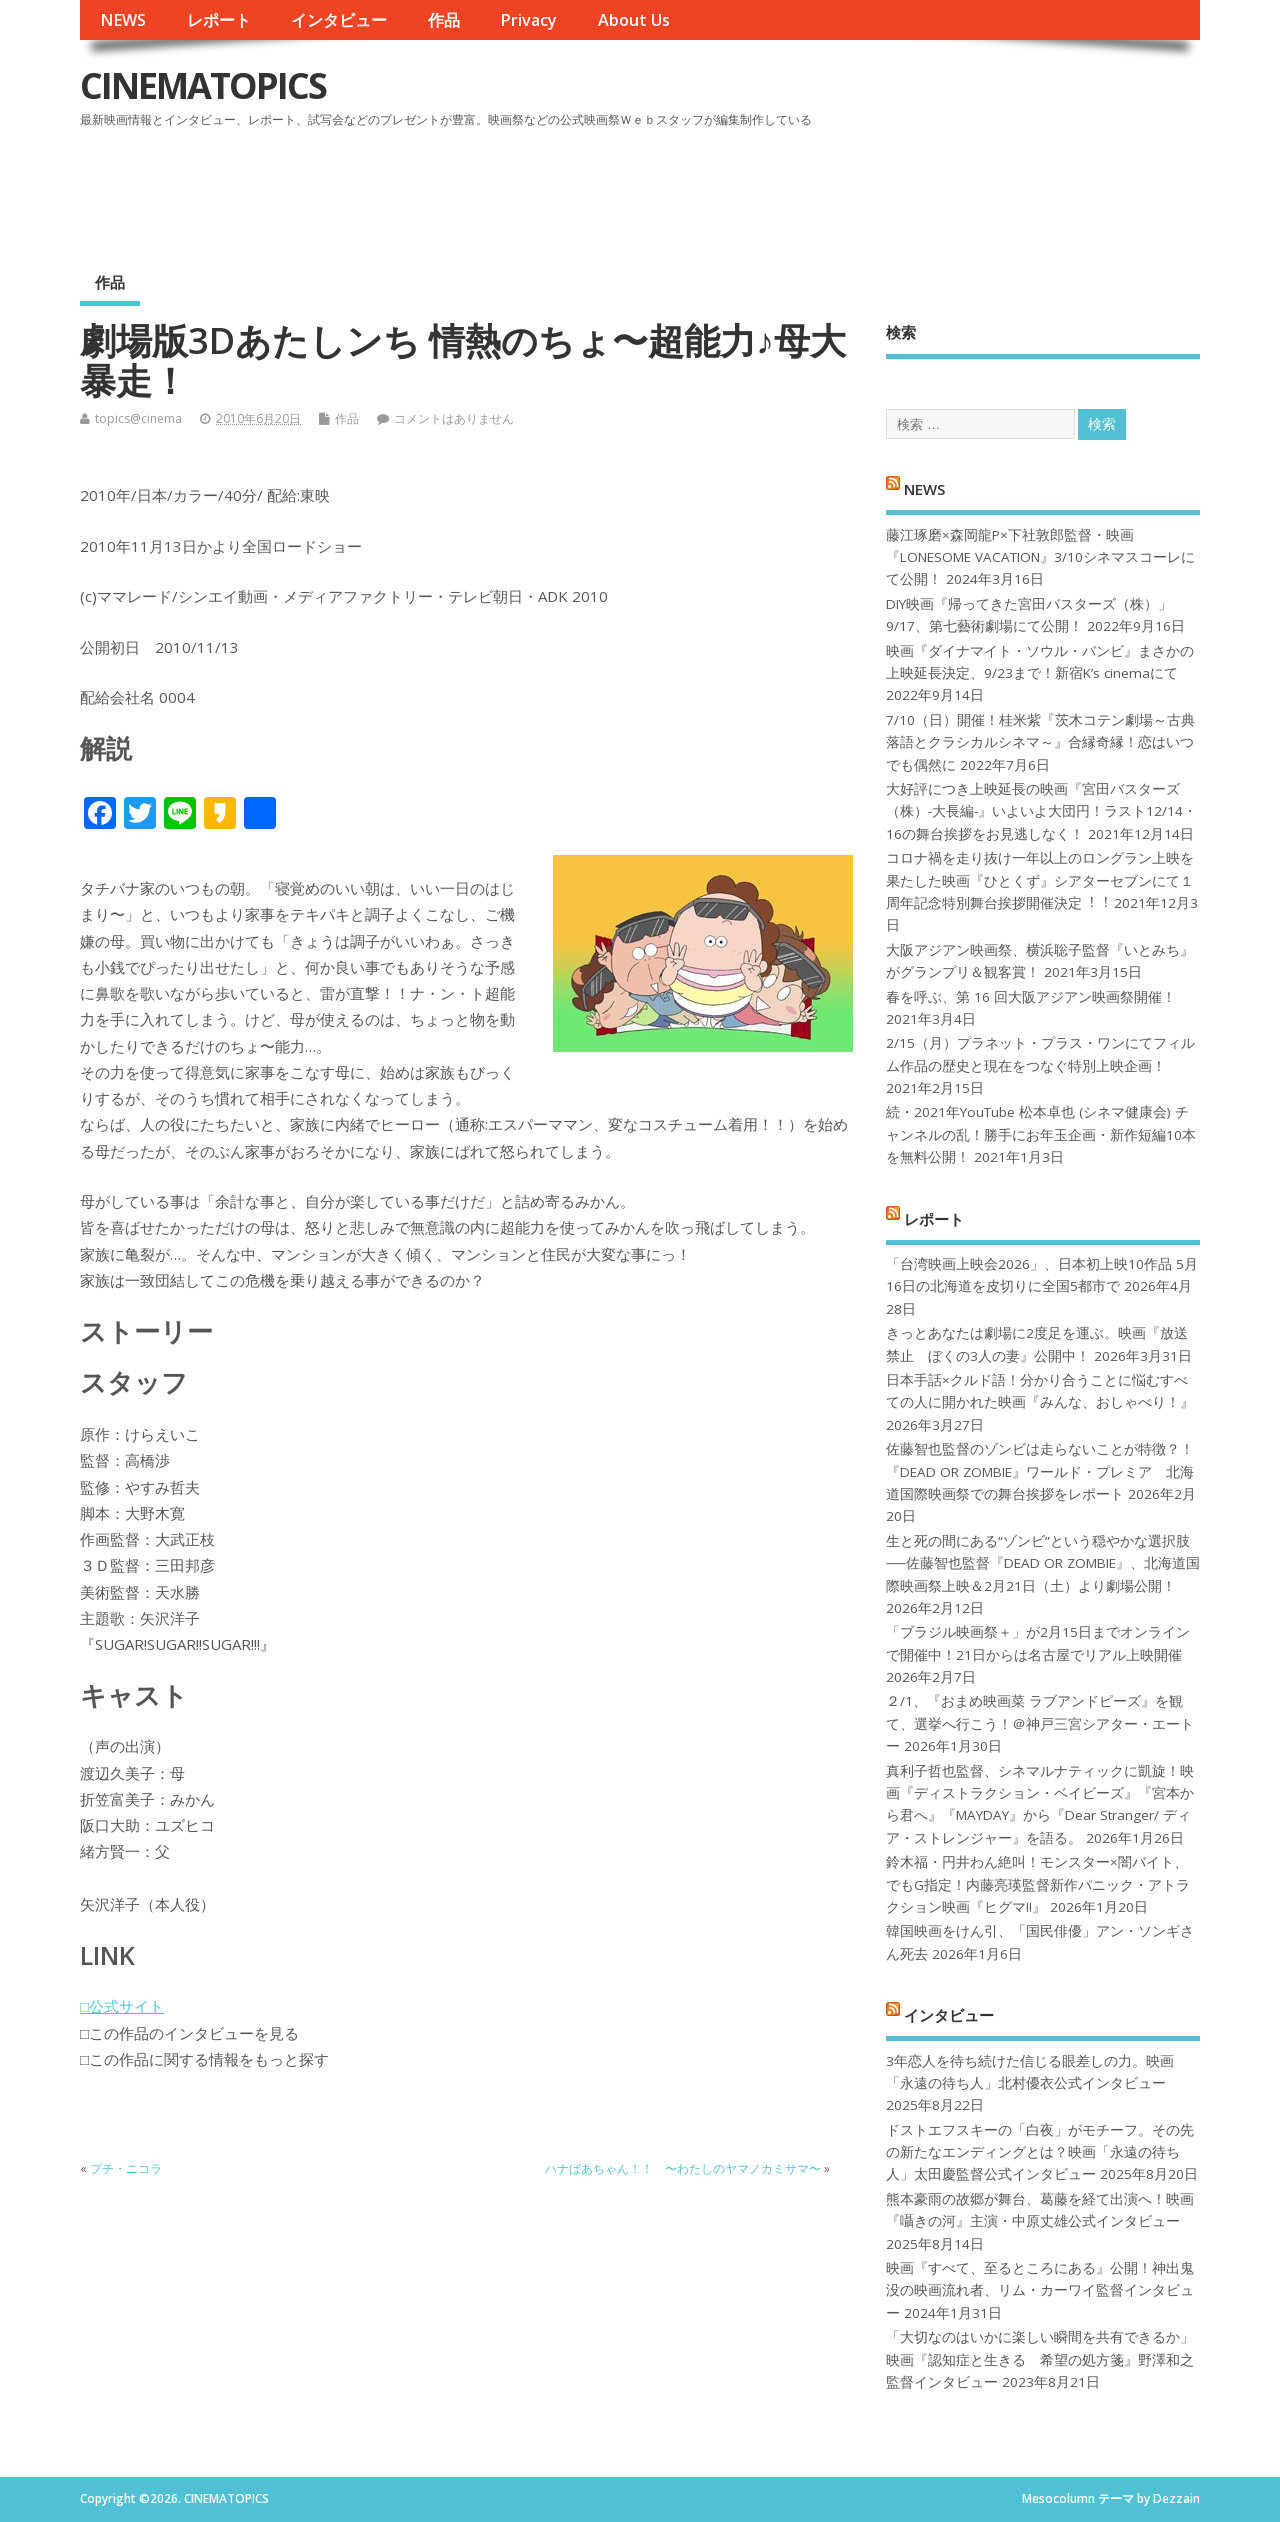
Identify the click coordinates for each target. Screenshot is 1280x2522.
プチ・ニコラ (126, 2168)
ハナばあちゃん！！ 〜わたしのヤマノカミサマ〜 (683, 2168)
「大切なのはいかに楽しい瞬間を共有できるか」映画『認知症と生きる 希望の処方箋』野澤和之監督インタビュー (1040, 2359)
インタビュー (339, 20)
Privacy (528, 20)
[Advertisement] (819, 189)
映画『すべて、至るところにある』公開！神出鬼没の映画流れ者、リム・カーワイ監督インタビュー (1040, 2290)
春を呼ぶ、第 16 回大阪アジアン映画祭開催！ (1031, 997)
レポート (219, 20)
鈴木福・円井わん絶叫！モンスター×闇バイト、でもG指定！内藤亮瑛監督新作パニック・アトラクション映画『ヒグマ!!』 (1038, 1884)
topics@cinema (138, 418)
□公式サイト (122, 2006)
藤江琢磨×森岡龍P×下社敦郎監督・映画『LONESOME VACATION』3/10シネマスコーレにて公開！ (1040, 557)
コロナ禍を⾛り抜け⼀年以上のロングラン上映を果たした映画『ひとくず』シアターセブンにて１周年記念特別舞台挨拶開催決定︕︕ (1040, 880)
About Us (634, 20)
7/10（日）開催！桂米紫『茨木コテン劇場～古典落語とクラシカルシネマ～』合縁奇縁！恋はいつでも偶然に (1040, 742)
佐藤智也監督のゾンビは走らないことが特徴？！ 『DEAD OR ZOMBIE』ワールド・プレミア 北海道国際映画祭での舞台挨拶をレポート (1040, 1471)
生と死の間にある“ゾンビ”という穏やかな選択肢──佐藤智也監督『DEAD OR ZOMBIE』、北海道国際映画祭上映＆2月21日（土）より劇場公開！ (1042, 1563)
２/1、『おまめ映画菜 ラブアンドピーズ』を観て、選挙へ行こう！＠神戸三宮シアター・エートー (1040, 1723)
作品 (444, 20)
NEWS (123, 20)
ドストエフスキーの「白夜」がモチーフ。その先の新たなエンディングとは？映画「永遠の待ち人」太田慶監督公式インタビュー (1040, 2152)
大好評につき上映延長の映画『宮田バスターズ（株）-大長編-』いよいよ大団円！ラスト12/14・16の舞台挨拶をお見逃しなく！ (1041, 811)
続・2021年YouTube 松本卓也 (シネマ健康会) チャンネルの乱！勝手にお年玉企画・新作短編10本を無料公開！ (1041, 1134)
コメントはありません (454, 418)
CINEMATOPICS (203, 85)
